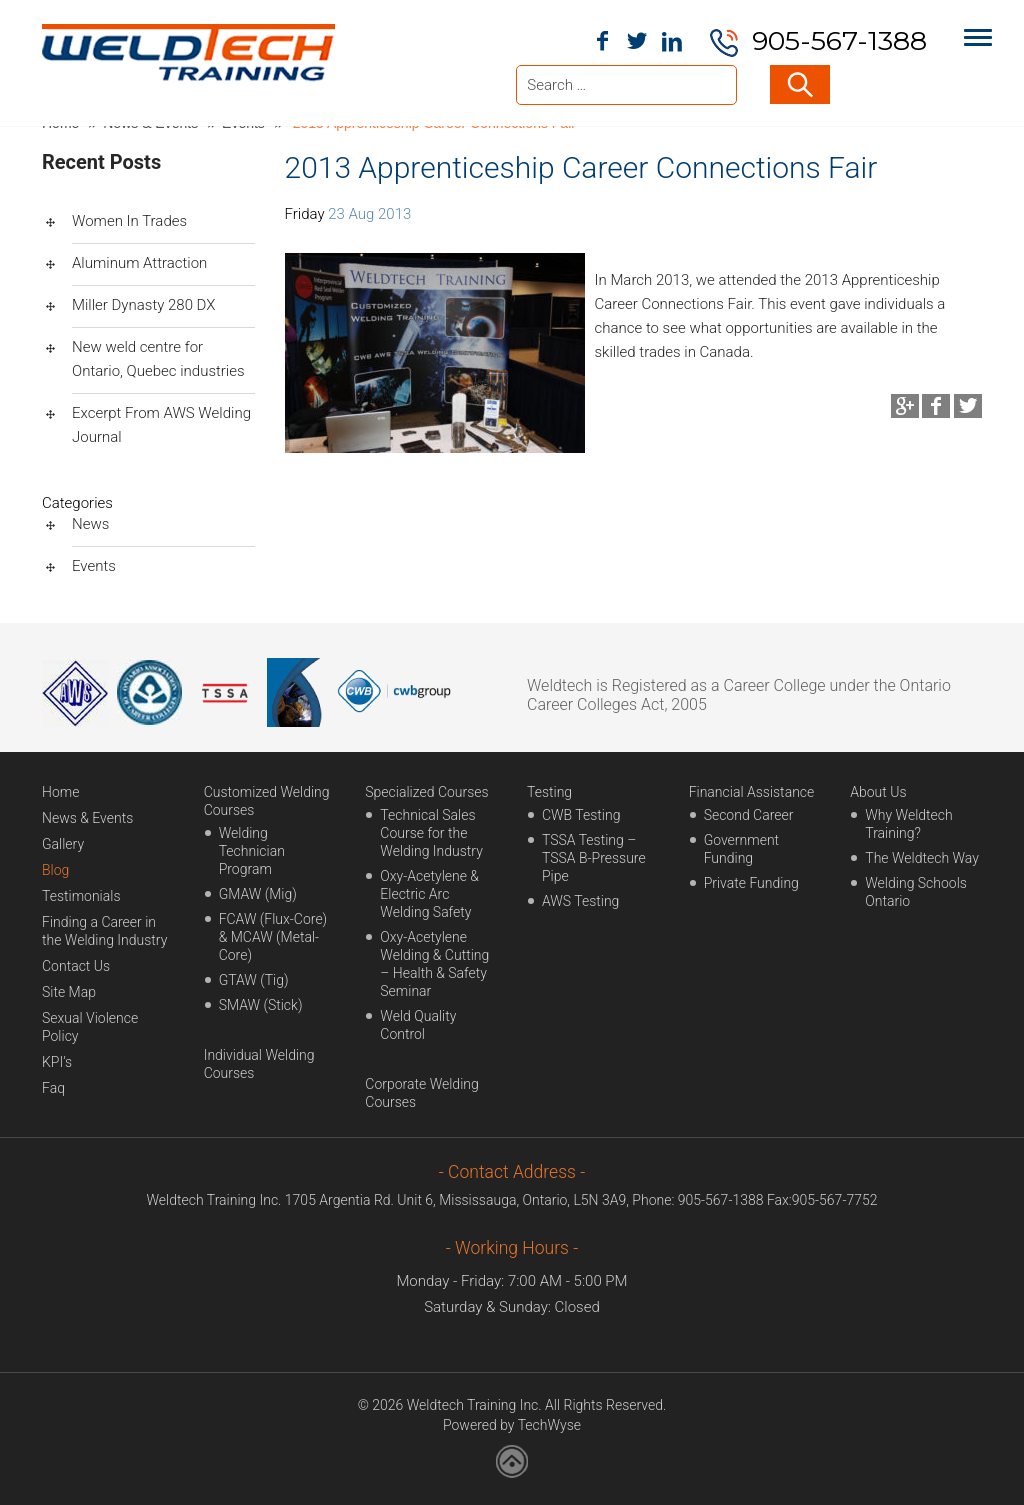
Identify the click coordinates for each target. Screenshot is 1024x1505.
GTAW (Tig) (254, 980)
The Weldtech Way (922, 858)
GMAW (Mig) (258, 894)
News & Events (87, 818)
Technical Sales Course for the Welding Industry (431, 833)
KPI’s (57, 1062)
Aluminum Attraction (139, 263)
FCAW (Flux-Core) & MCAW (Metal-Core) (273, 937)
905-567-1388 (839, 40)
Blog (55, 870)
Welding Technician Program (252, 851)
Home (60, 792)
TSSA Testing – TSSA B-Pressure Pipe (594, 858)
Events (94, 566)
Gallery (63, 844)
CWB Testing (581, 815)
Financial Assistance (752, 792)
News (90, 524)
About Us (878, 792)
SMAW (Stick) (261, 1005)
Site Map (69, 992)
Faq (53, 1088)
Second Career (749, 815)
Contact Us (76, 966)
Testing (549, 792)
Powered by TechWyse (512, 1425)
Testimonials (81, 896)
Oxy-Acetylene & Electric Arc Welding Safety (429, 894)
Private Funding (751, 883)
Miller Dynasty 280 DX (143, 305)
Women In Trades (129, 221)
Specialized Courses (426, 792)
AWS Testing (580, 901)
